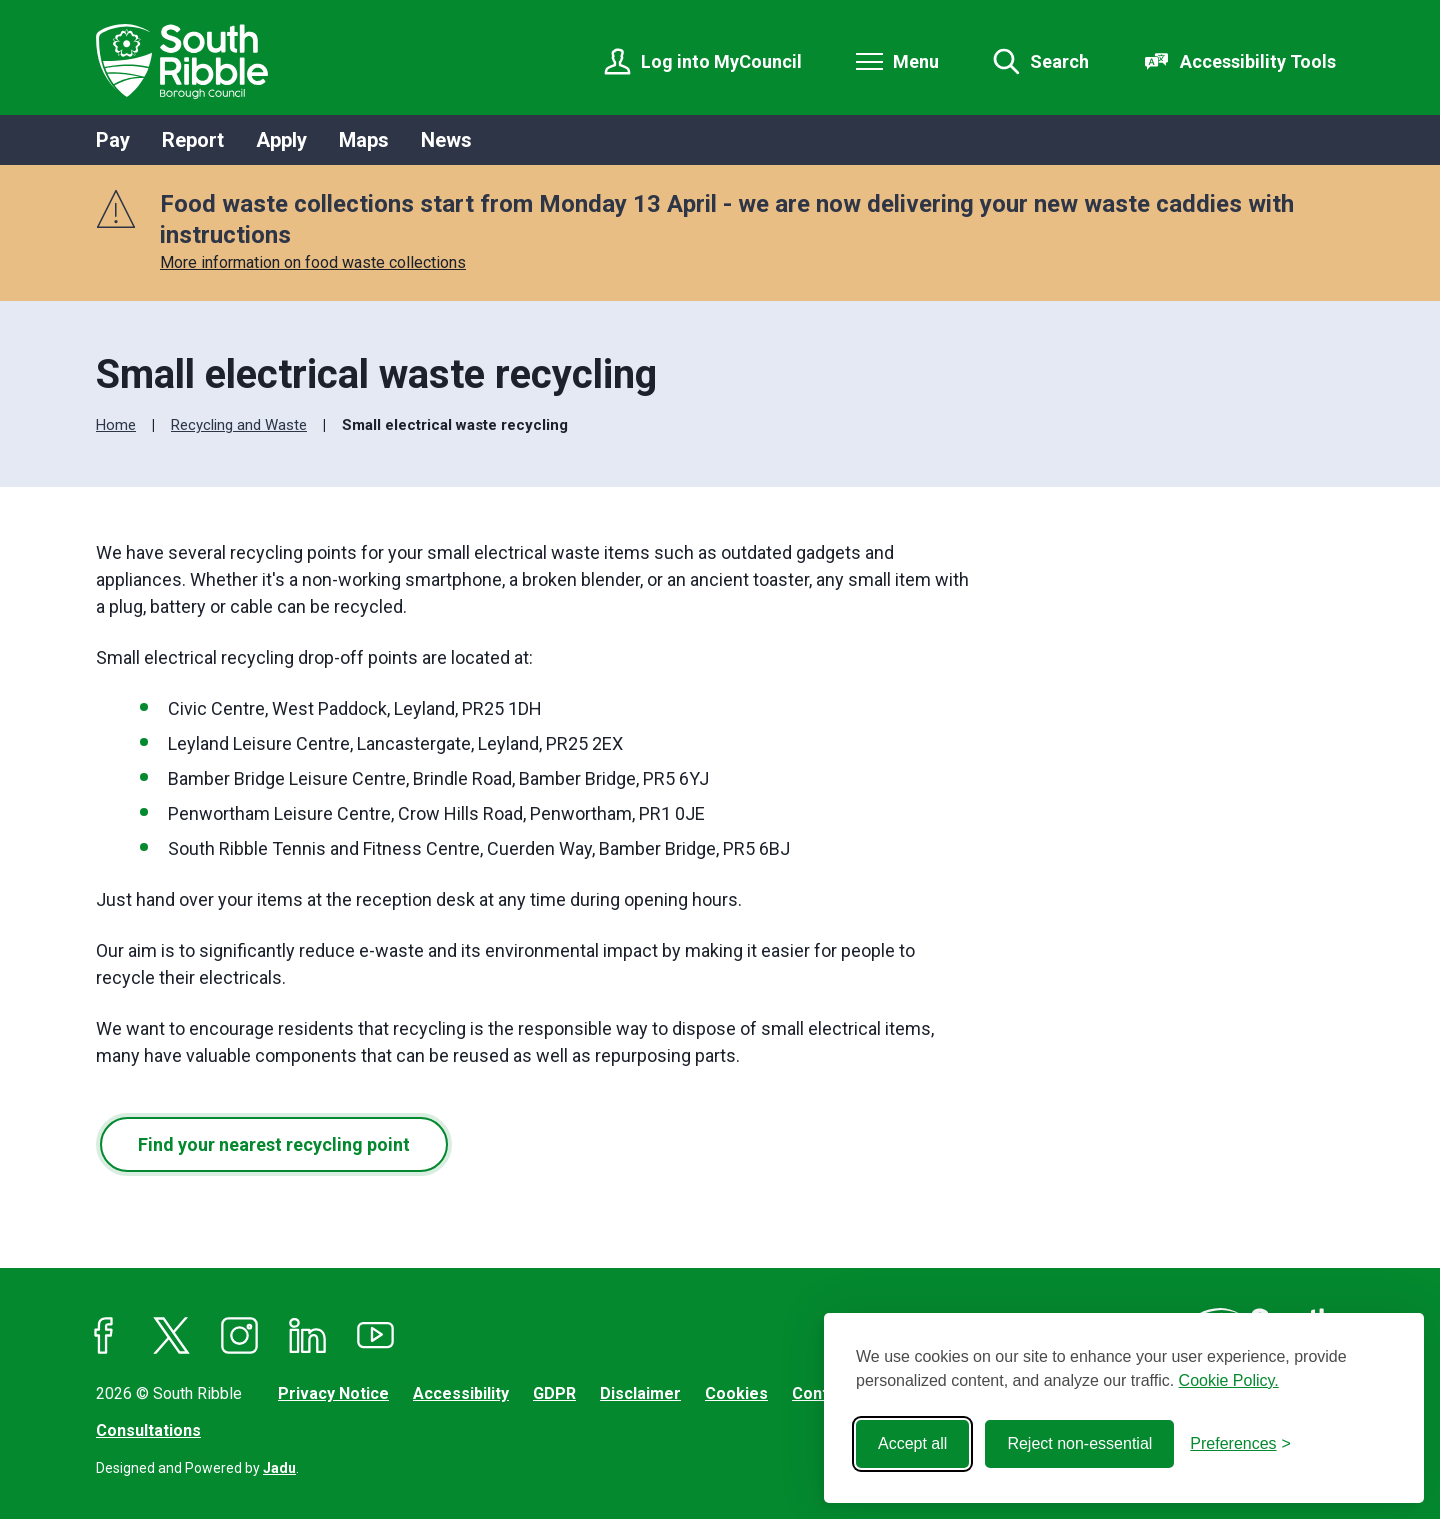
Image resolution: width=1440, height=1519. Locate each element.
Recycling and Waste (239, 425)
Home (116, 425)
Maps (364, 140)
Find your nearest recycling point (274, 1144)
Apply (281, 140)
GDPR (554, 1393)
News (446, 140)
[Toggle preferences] (1240, 1444)
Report (193, 140)
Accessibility (461, 1393)
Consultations (148, 1430)
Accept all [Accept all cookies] (912, 1443)
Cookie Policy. (1229, 1380)
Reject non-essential (1079, 1443)
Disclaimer (640, 1393)
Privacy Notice (333, 1393)
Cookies (736, 1393)
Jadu (279, 1468)
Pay (113, 140)
